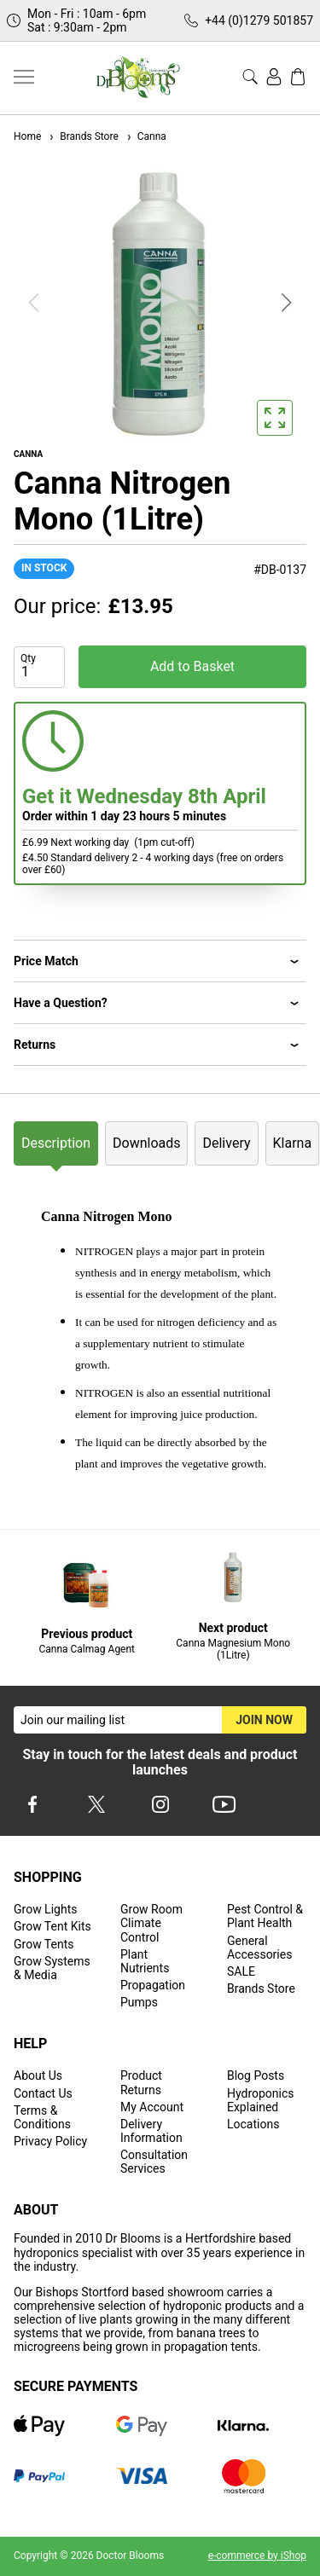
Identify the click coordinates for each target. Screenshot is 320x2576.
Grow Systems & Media (52, 1968)
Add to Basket (192, 666)
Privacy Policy (50, 2141)
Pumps (139, 2002)
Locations (253, 2124)
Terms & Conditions (42, 2117)
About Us (38, 2075)
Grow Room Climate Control (151, 1922)
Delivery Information (151, 2131)
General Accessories (259, 1947)
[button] (287, 302)
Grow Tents (44, 1944)
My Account (151, 2107)
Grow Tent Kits (52, 1926)
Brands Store (83, 136)
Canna (145, 136)
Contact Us (43, 2093)
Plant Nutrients (144, 1961)
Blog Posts (255, 2075)
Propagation (152, 1985)
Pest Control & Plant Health (265, 1916)
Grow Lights (45, 1909)
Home (27, 136)
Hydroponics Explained (260, 2100)
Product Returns (141, 2082)
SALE (241, 1971)
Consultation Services (154, 2161)
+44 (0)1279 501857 (259, 20)
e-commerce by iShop (257, 2556)
